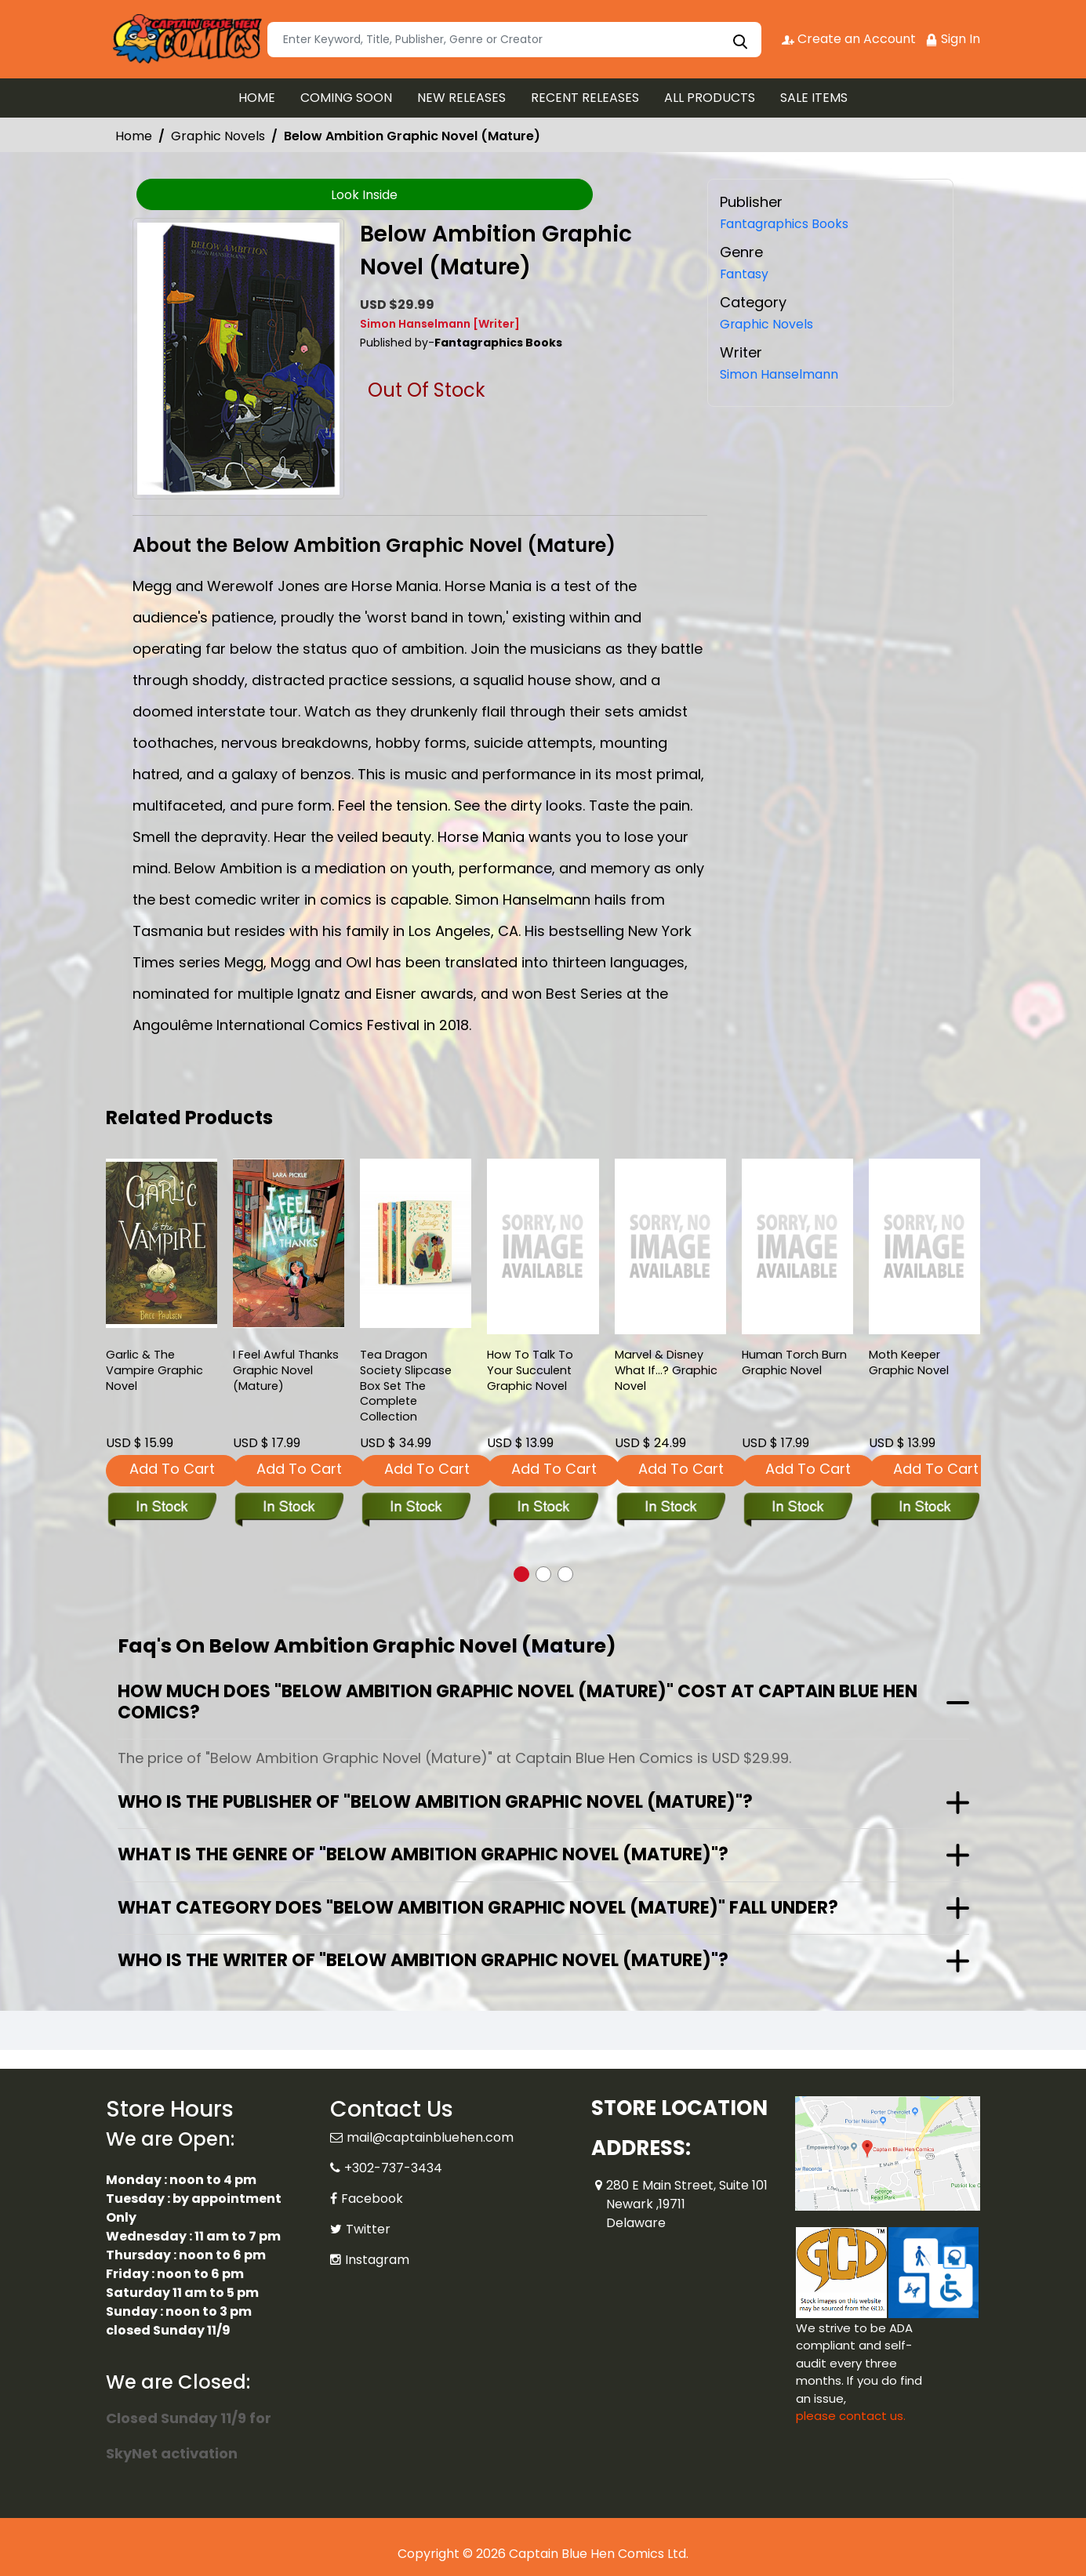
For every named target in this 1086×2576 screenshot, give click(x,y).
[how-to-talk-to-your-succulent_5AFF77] (542, 1246)
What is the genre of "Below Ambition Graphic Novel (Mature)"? (423, 1854)
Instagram (377, 2260)
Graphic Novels (218, 136)
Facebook (372, 2199)
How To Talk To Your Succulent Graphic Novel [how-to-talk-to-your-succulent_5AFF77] (530, 1373)
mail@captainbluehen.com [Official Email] (430, 2137)
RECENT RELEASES (585, 98)
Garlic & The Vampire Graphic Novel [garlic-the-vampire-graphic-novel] (155, 1373)
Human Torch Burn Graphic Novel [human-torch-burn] (795, 1364)
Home (133, 136)
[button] (521, 1574)
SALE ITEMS (814, 98)
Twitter (368, 2229)
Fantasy (747, 273)
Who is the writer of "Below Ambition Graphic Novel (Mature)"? (423, 1960)
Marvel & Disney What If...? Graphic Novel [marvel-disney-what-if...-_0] (667, 1373)
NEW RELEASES (461, 98)
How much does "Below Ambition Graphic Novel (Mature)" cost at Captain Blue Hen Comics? (517, 1701)
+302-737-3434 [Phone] (393, 2168)
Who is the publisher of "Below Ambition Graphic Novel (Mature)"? (435, 1802)
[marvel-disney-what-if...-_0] (670, 1246)
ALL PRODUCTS (709, 98)
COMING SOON (346, 98)
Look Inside (364, 195)
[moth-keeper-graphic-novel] (924, 1246)
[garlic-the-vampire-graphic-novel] (161, 1243)
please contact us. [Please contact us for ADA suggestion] (851, 2415)
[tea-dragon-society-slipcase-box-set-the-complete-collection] (415, 1243)
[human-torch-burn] (797, 1246)
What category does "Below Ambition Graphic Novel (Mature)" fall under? (478, 1908)
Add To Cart (172, 1468)
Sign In (953, 39)
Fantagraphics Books (794, 223)
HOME (256, 98)
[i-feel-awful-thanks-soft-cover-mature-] (288, 1243)
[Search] (514, 39)
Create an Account (847, 39)
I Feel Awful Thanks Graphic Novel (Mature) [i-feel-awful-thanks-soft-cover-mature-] (286, 1373)
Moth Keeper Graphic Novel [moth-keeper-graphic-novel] (909, 1364)
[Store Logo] (184, 39)
